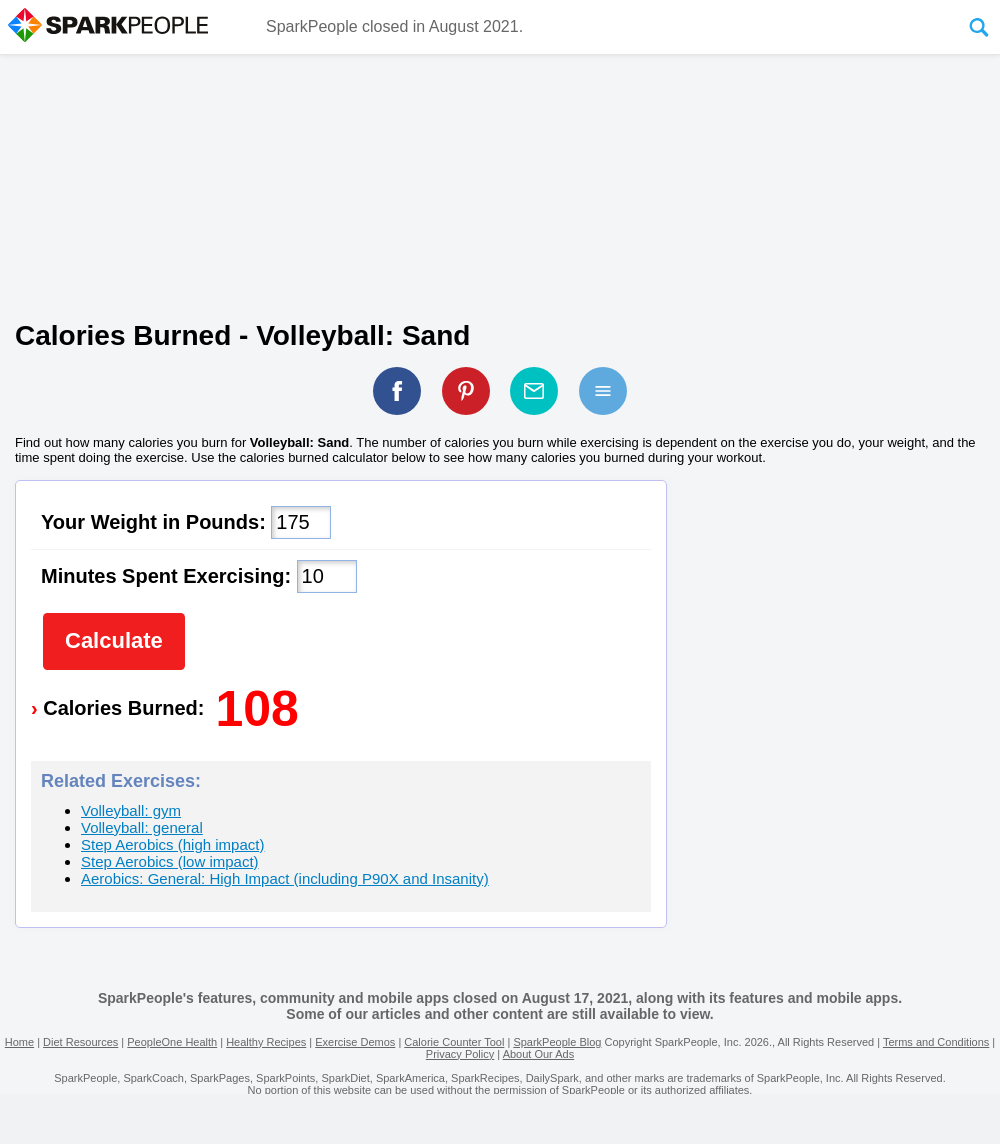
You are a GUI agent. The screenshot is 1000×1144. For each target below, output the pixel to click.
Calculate (114, 640)
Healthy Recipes (266, 1042)
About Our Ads (539, 1054)
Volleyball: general (142, 827)
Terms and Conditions (936, 1042)
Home (19, 1042)
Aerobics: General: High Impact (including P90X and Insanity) (285, 878)
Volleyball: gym (131, 810)
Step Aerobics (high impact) (172, 844)
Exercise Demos (355, 1042)
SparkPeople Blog (557, 1042)
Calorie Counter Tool (454, 1042)
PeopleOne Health (172, 1042)
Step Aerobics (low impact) (170, 861)
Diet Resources (80, 1042)
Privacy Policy (460, 1054)
